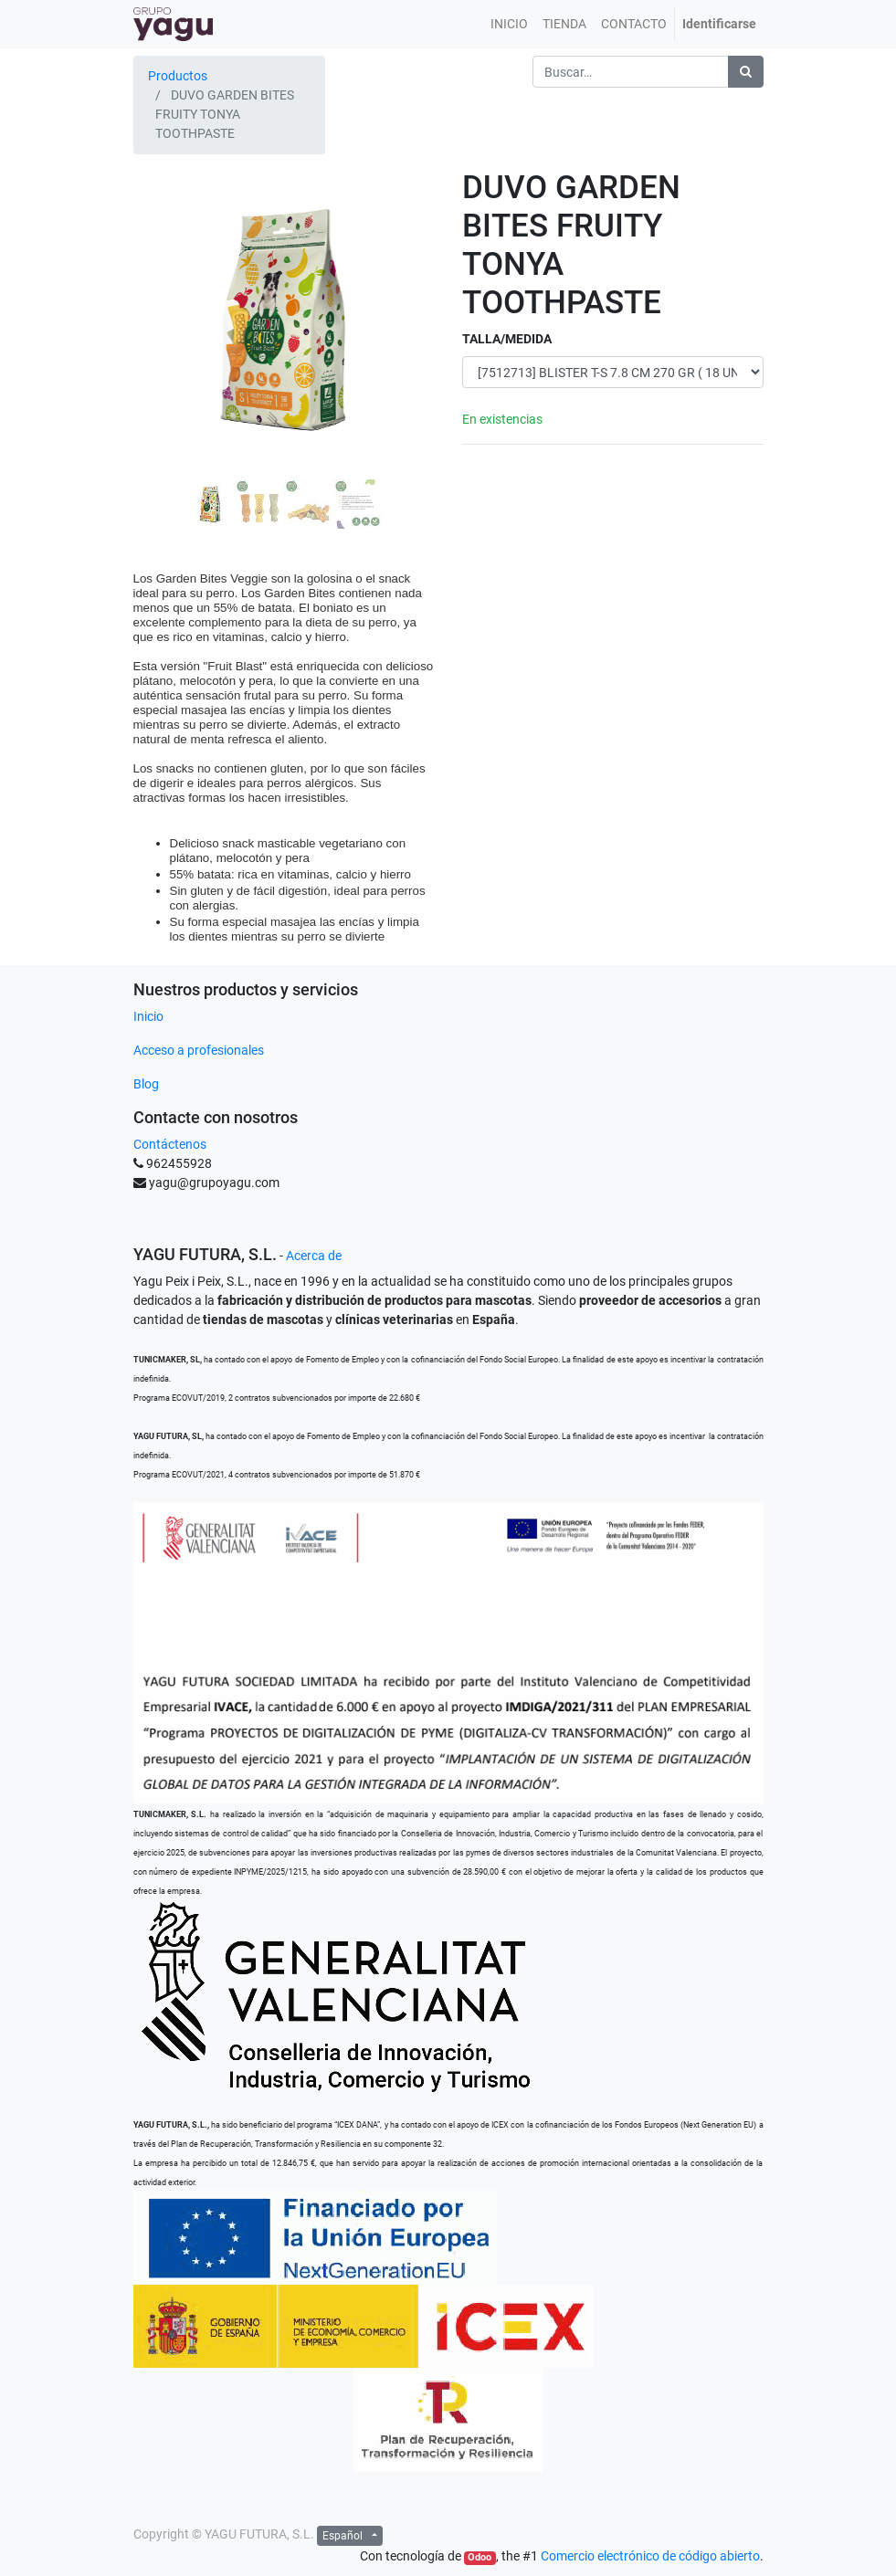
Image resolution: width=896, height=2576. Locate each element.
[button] (156, 351)
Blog (146, 1084)
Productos (177, 75)
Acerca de (314, 1255)
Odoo (479, 2557)
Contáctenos (169, 1144)
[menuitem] (509, 24)
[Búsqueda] (746, 72)
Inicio (148, 1016)
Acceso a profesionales (198, 1050)
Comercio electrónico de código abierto (650, 2556)
